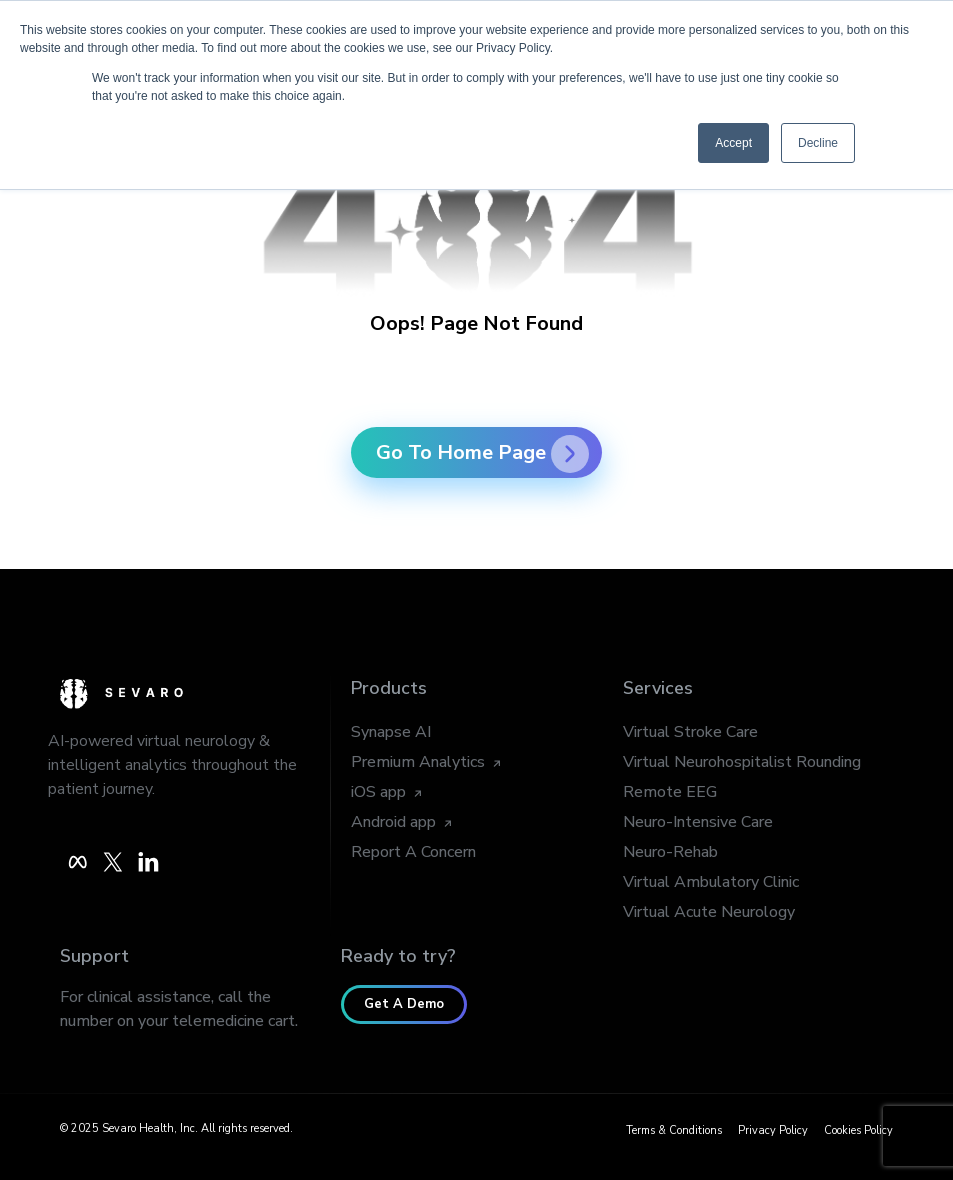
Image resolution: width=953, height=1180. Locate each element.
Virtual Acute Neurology (709, 912)
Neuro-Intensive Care (698, 822)
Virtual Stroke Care (690, 732)
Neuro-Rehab (670, 852)
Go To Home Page (482, 452)
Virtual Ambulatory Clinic (711, 882)
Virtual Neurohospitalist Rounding (742, 762)
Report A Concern (413, 852)
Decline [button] (818, 143)
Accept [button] (733, 143)
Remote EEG (670, 792)
